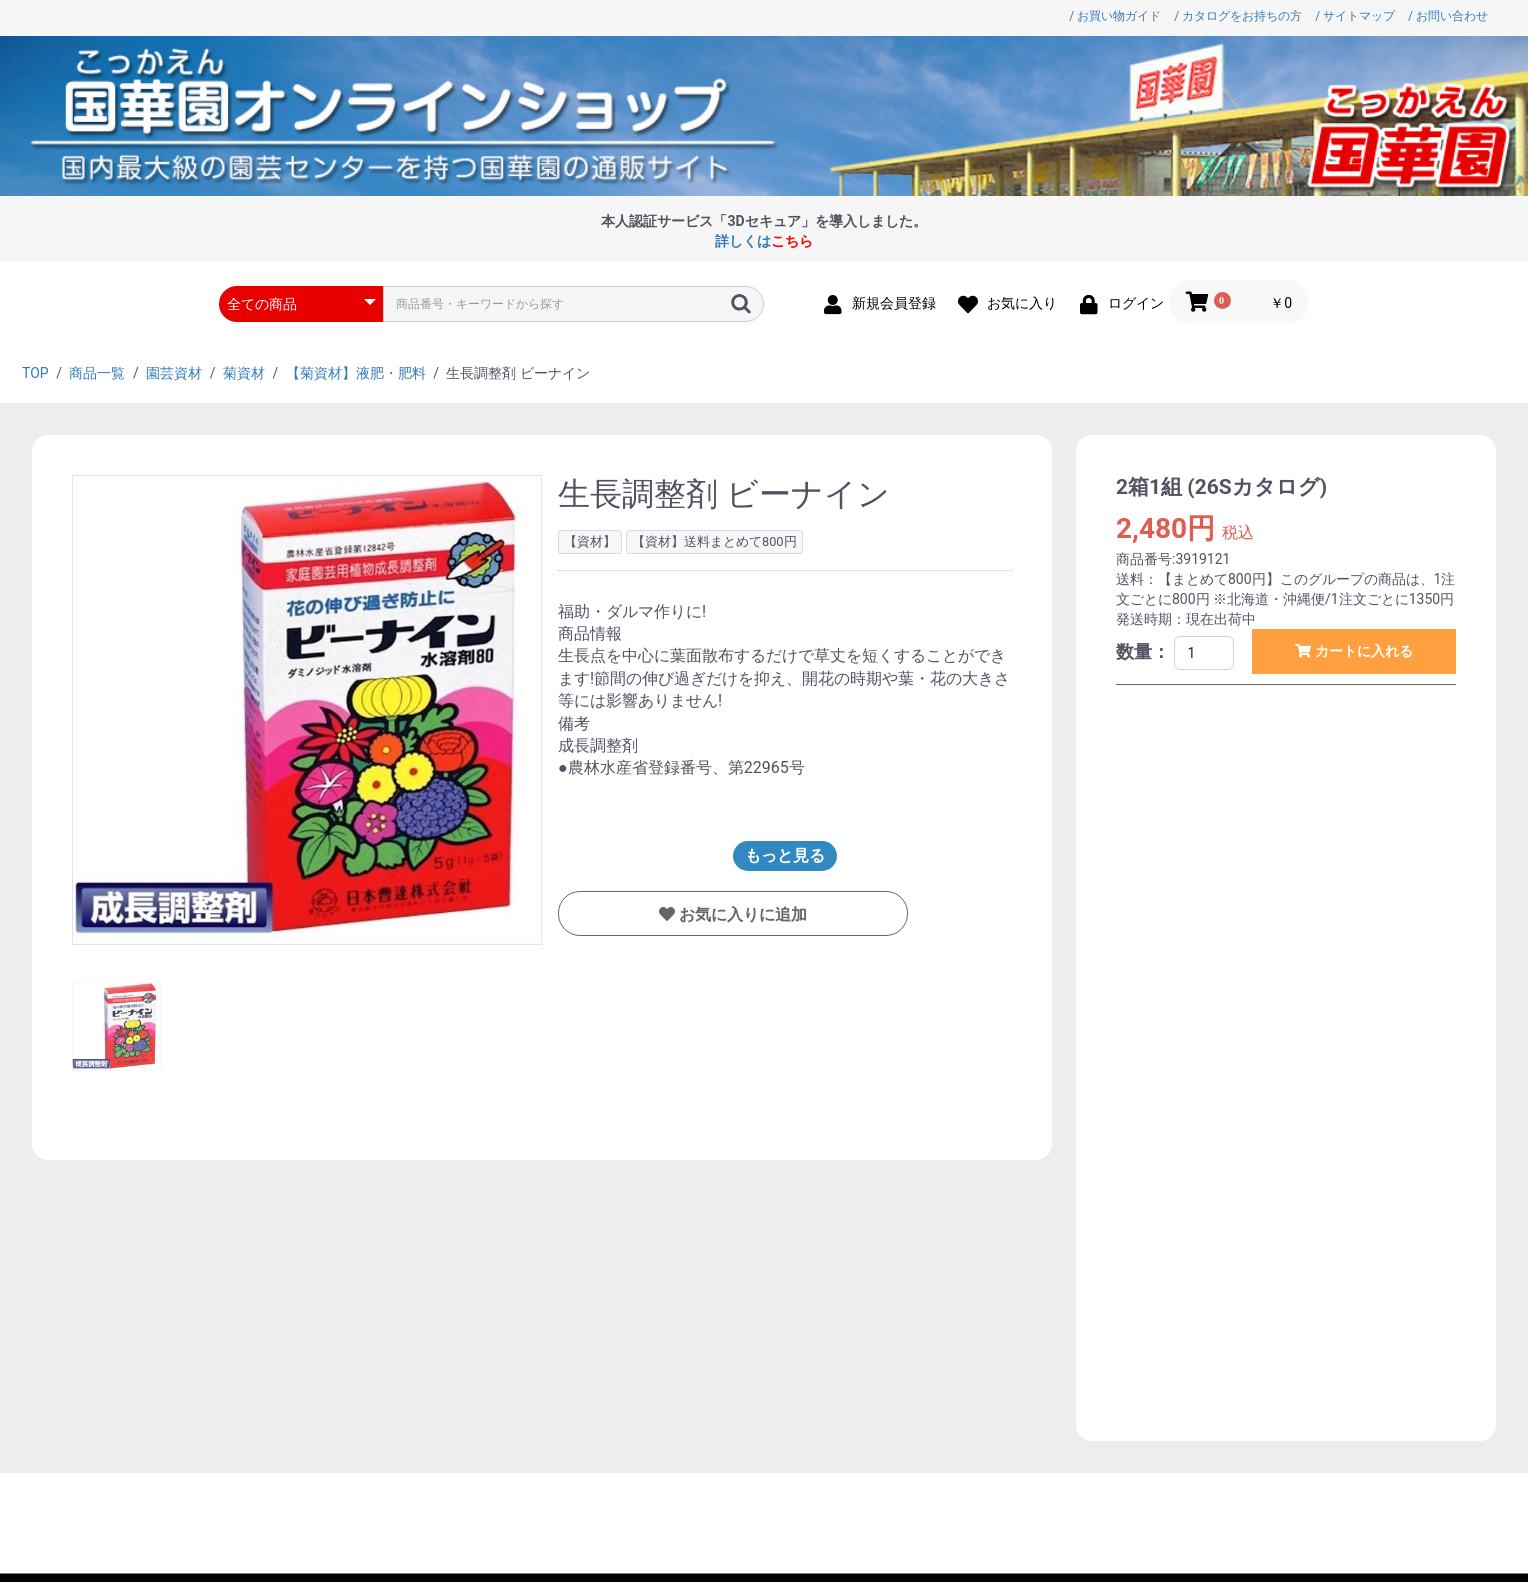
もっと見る (785, 855)
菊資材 (244, 373)
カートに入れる (1361, 651)
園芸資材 (174, 373)
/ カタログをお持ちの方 (1238, 16)
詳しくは (764, 241)
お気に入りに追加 (741, 914)
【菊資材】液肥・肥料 (356, 373)
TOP (35, 373)
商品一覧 (97, 373)
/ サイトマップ (1355, 16)
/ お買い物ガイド (1115, 16)
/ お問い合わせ (1448, 16)
